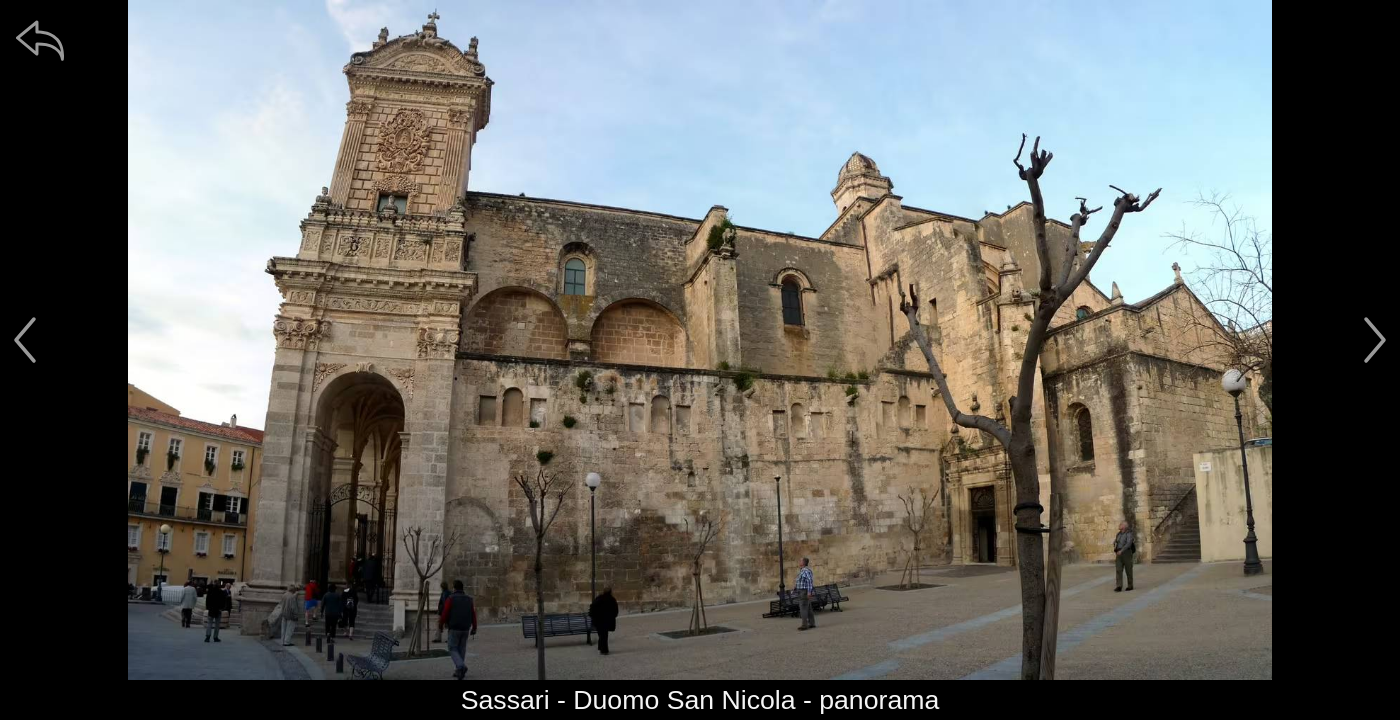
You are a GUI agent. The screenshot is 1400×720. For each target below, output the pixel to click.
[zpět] (40, 40)
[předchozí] (25, 340)
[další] (1375, 340)
